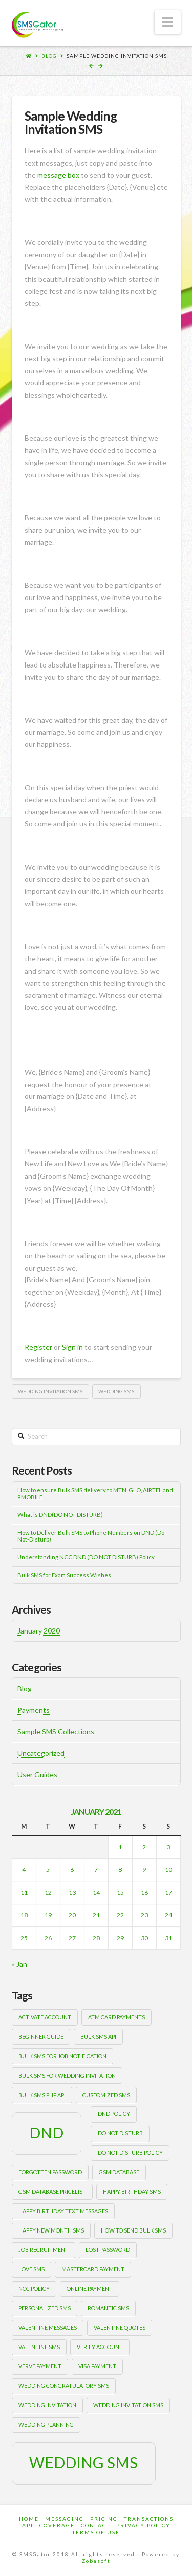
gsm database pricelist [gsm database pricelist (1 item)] (52, 2191)
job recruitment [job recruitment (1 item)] (43, 2249)
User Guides (37, 1774)
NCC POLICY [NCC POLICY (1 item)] (34, 2288)
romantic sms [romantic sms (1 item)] (108, 2308)
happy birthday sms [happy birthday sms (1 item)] (132, 2191)
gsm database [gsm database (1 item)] (119, 2172)
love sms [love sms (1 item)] (31, 2269)
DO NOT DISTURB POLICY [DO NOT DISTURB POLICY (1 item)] (130, 2152)
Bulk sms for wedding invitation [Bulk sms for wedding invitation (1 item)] (67, 2075)
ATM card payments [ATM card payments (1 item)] (116, 2017)
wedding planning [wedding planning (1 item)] (46, 2424)
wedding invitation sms (50, 1391)
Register (38, 1347)
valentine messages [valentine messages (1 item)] (47, 2327)
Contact (95, 2525)
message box (58, 175)
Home (29, 2519)
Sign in (72, 1347)
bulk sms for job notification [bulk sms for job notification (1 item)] (62, 2056)
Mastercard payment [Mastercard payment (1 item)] (92, 2269)
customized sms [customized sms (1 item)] (106, 2094)
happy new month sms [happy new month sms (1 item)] (51, 2230)
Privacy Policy (143, 2525)
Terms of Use (96, 2532)
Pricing (104, 2519)
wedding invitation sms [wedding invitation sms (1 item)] (128, 2405)
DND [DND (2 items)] (46, 2133)
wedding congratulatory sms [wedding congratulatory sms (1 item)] (63, 2385)
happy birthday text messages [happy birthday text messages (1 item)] (63, 2210)
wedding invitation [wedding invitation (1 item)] (47, 2405)
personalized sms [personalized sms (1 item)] (44, 2308)
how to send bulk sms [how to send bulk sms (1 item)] (133, 2230)
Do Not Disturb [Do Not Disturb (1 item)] (120, 2133)
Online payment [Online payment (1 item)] (90, 2288)
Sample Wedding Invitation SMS (117, 56)
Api (27, 2525)
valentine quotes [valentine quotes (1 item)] (119, 2327)
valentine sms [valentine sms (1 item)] (39, 2346)
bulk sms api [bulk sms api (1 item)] (98, 2036)
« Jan (19, 1964)
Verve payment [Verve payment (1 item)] (39, 2366)
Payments (33, 1710)
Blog (49, 56)
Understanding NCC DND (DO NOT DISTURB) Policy (86, 1557)
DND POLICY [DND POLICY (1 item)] (114, 2113)
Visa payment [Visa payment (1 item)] (97, 2366)
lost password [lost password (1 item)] (108, 2249)
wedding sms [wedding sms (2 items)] (83, 2462)
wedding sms (116, 1391)
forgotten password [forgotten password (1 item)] (50, 2172)
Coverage (57, 2525)
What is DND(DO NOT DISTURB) (60, 1514)
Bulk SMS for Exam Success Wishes (64, 1575)
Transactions (149, 2519)
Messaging (64, 2519)
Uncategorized (41, 1753)
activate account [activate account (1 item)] (44, 2017)
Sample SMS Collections (55, 1731)
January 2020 (38, 1630)
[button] (168, 22)
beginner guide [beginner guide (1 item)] (40, 2036)
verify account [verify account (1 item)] (100, 2346)
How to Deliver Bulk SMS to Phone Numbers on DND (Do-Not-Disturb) (91, 1536)
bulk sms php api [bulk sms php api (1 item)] (42, 2094)
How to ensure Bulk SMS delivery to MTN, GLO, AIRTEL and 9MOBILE (95, 1494)
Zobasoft (96, 2561)
